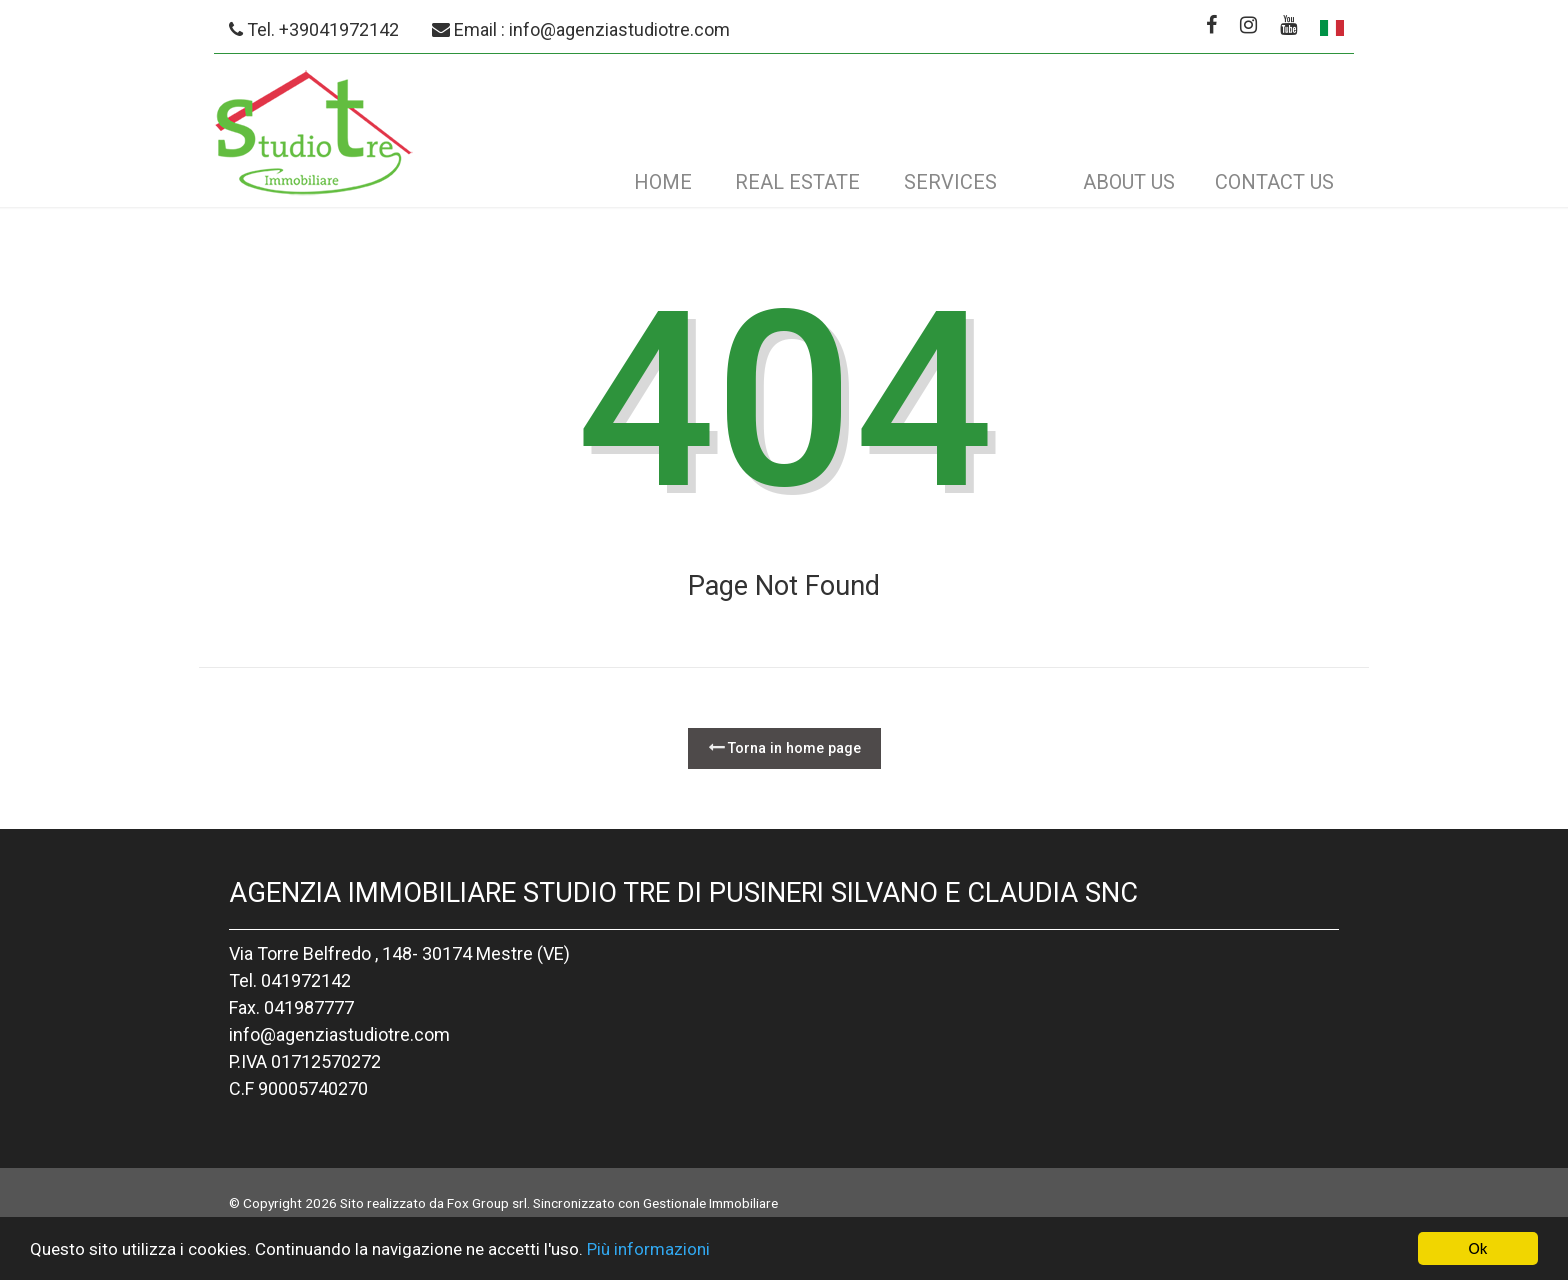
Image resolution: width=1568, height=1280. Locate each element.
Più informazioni (648, 1260)
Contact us (1274, 182)
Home (663, 182)
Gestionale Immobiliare (710, 1203)
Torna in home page (784, 747)
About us (1129, 182)
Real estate (797, 182)
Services (950, 182)
